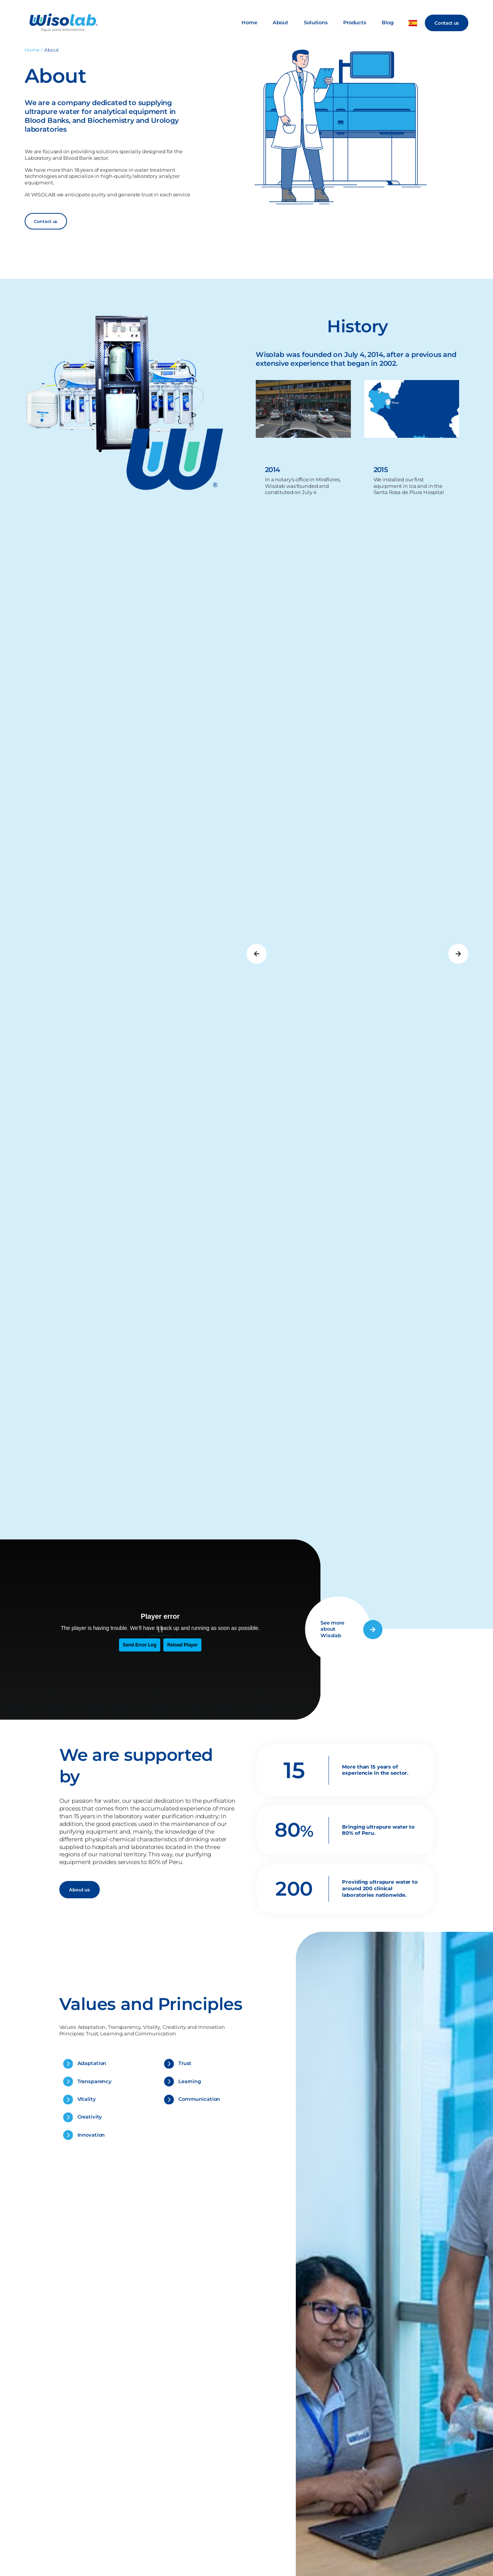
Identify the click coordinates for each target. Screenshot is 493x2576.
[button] (256, 954)
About (280, 22)
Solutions (316, 22)
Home (249, 22)
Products (354, 22)
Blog (388, 22)
